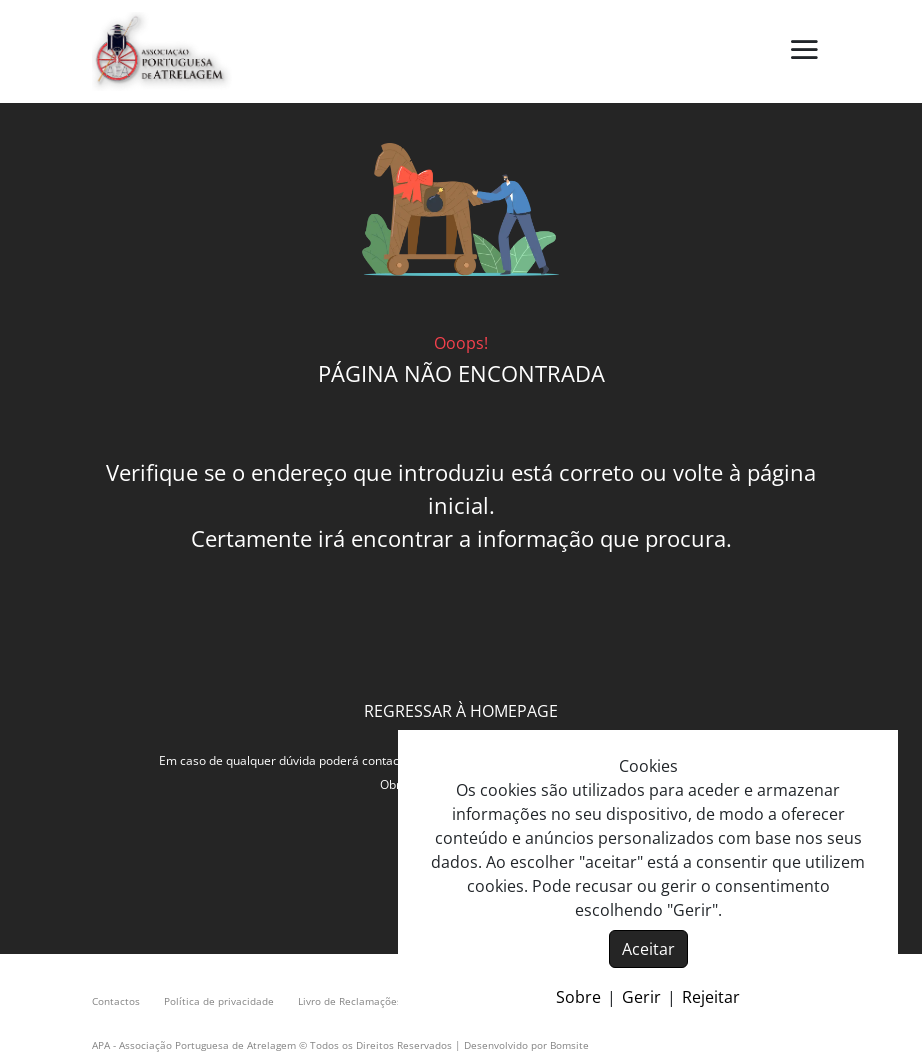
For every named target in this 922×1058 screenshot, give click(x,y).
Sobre (578, 997)
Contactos (116, 1001)
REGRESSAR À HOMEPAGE (461, 711)
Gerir (641, 997)
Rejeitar (711, 997)
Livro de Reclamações (350, 1001)
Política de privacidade (219, 1001)
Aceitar (648, 949)
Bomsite (569, 1045)
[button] (804, 51)
